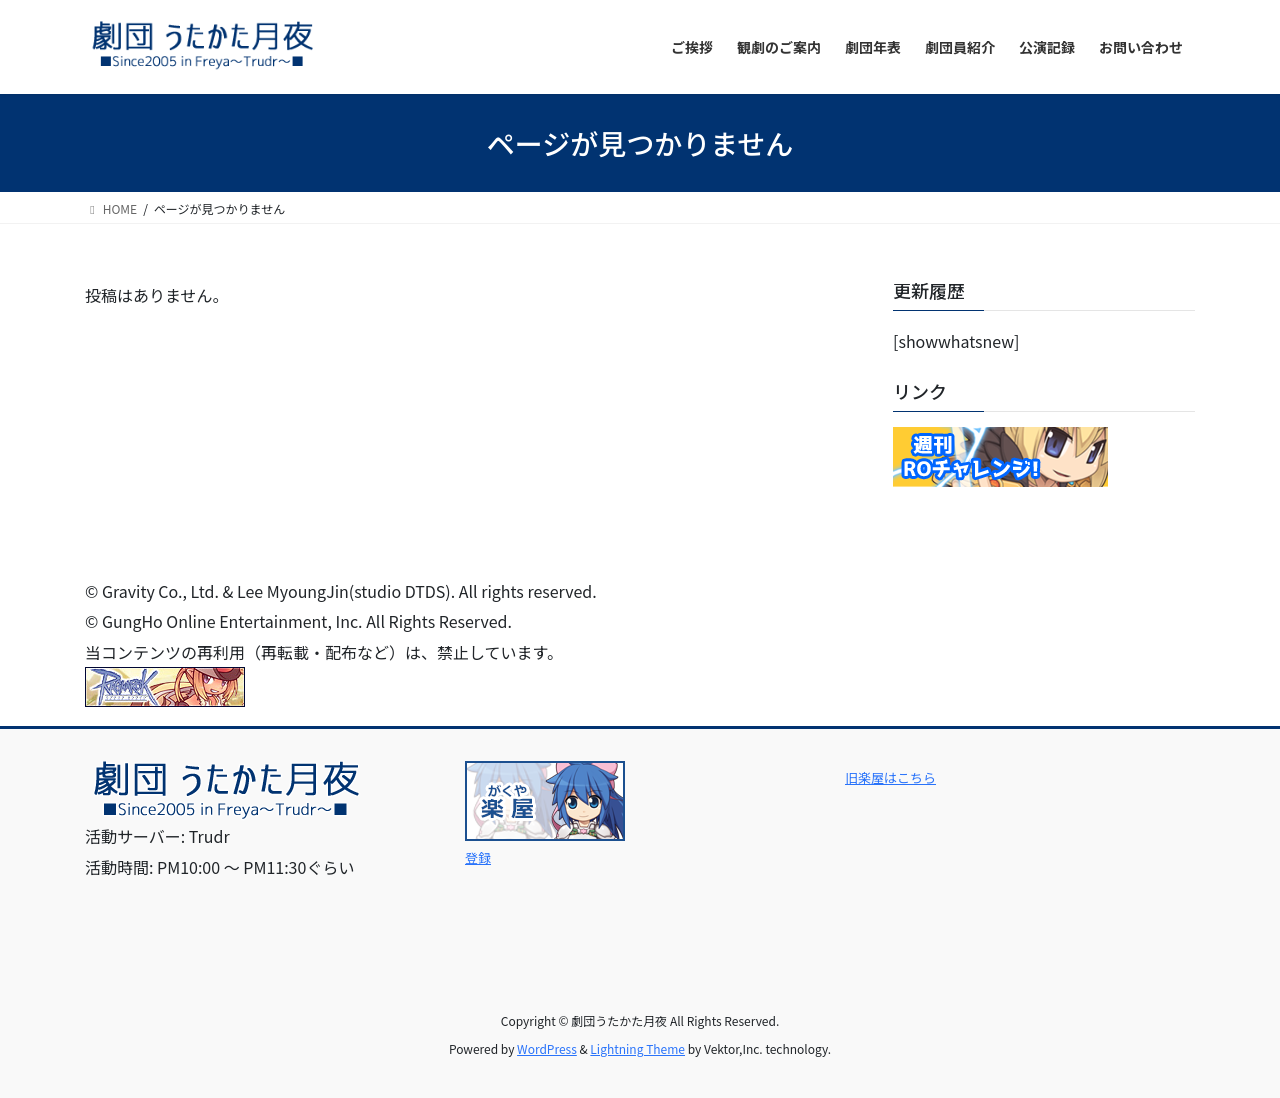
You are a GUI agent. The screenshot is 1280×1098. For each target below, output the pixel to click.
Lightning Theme (637, 1048)
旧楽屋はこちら (890, 777)
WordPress (547, 1048)
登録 (478, 857)
